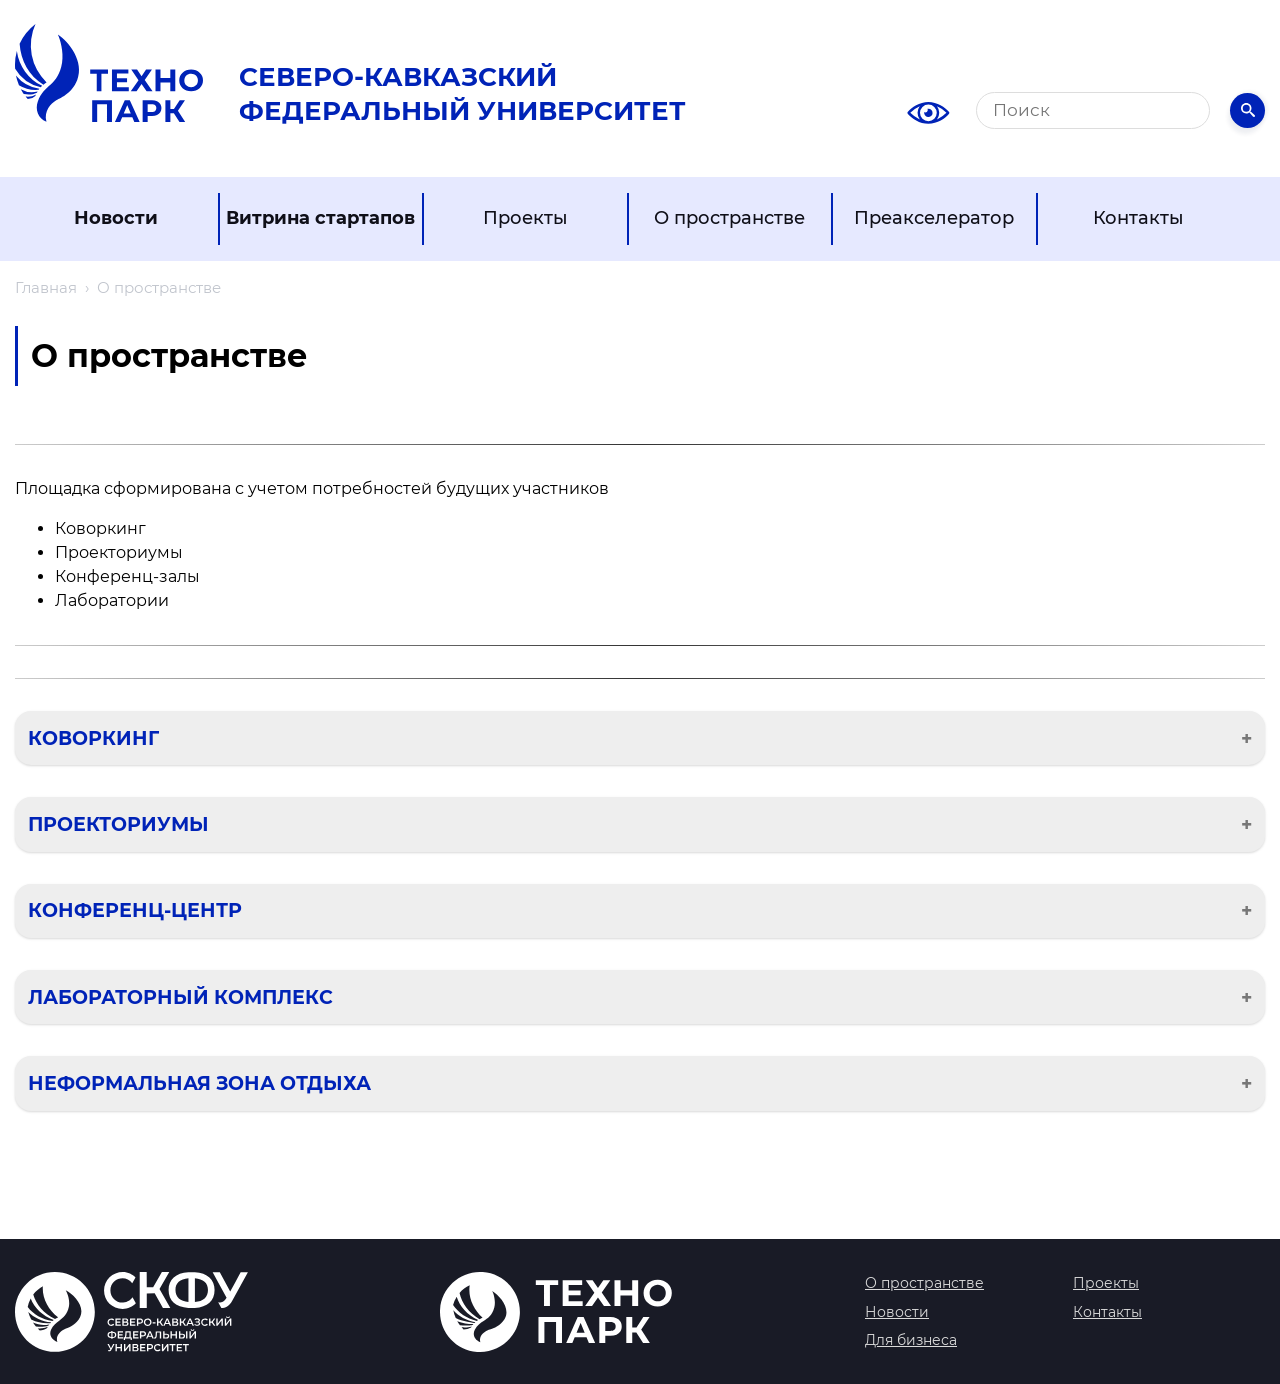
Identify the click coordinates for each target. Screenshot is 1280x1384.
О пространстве (730, 218)
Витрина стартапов (321, 218)
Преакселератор (934, 218)
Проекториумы (118, 824)
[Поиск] (1093, 110)
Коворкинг (93, 738)
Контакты (1138, 218)
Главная (46, 287)
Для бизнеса (911, 1340)
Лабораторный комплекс (180, 997)
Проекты (525, 218)
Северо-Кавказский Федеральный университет (462, 94)
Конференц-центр (135, 910)
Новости (116, 218)
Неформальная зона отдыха (199, 1083)
